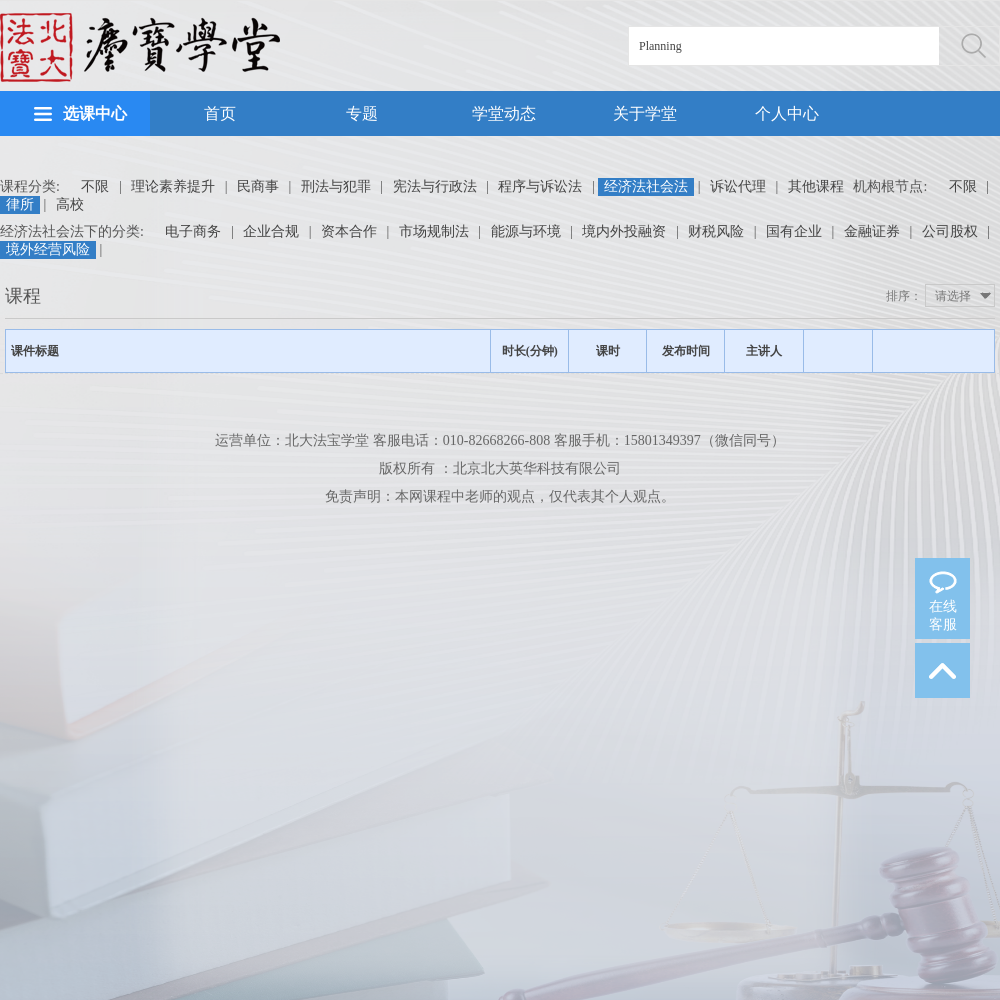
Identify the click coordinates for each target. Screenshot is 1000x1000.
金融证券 (872, 231)
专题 (362, 113)
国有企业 (794, 231)
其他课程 (816, 186)
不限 (95, 186)
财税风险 (716, 231)
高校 (70, 204)
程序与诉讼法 (540, 186)
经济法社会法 (646, 186)
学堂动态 (504, 113)
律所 (20, 204)
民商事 (258, 186)
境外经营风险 (48, 249)
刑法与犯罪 (336, 186)
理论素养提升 (173, 186)
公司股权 (950, 231)
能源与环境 (526, 231)
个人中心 (787, 113)
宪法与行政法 (435, 186)
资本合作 (349, 231)
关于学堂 (645, 113)
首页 (220, 113)
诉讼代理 (738, 186)
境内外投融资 (624, 231)
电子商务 (193, 231)
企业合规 (271, 231)
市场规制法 (434, 231)
